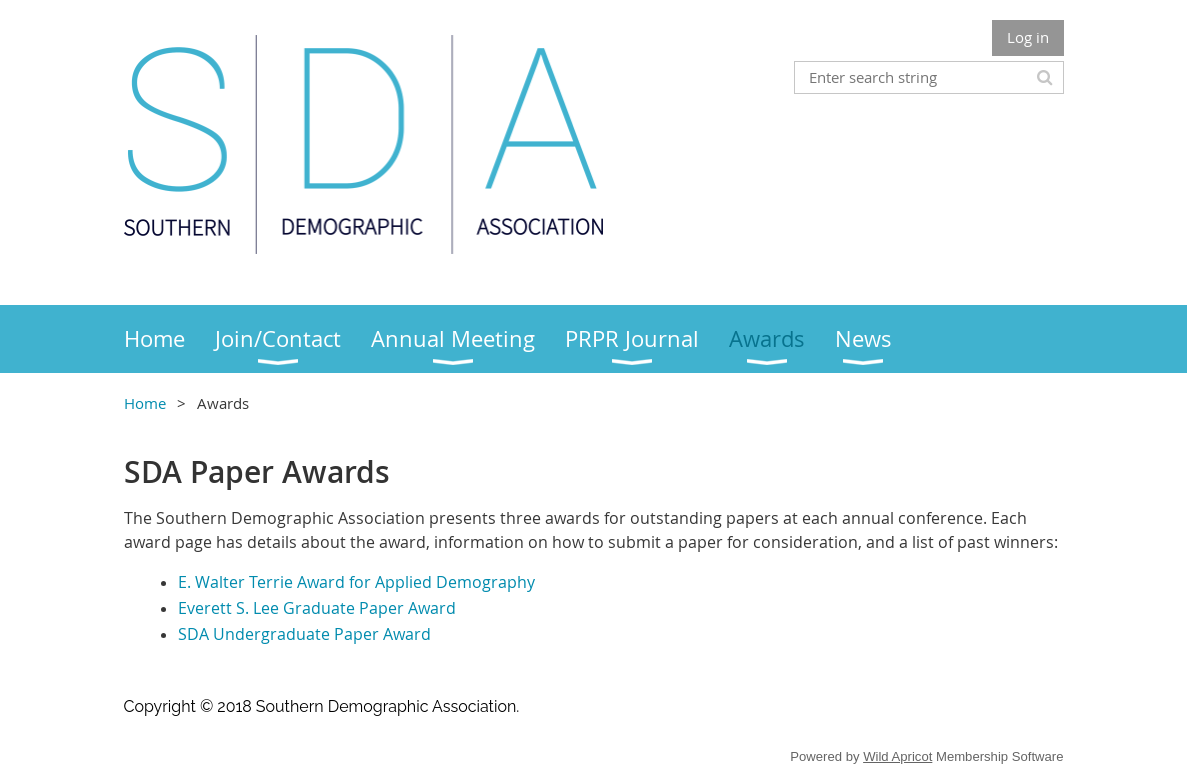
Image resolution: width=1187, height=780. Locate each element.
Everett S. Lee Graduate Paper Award (317, 608)
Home (145, 403)
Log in (1028, 37)
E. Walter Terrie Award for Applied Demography (356, 582)
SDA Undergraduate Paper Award (304, 634)
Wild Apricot (897, 756)
